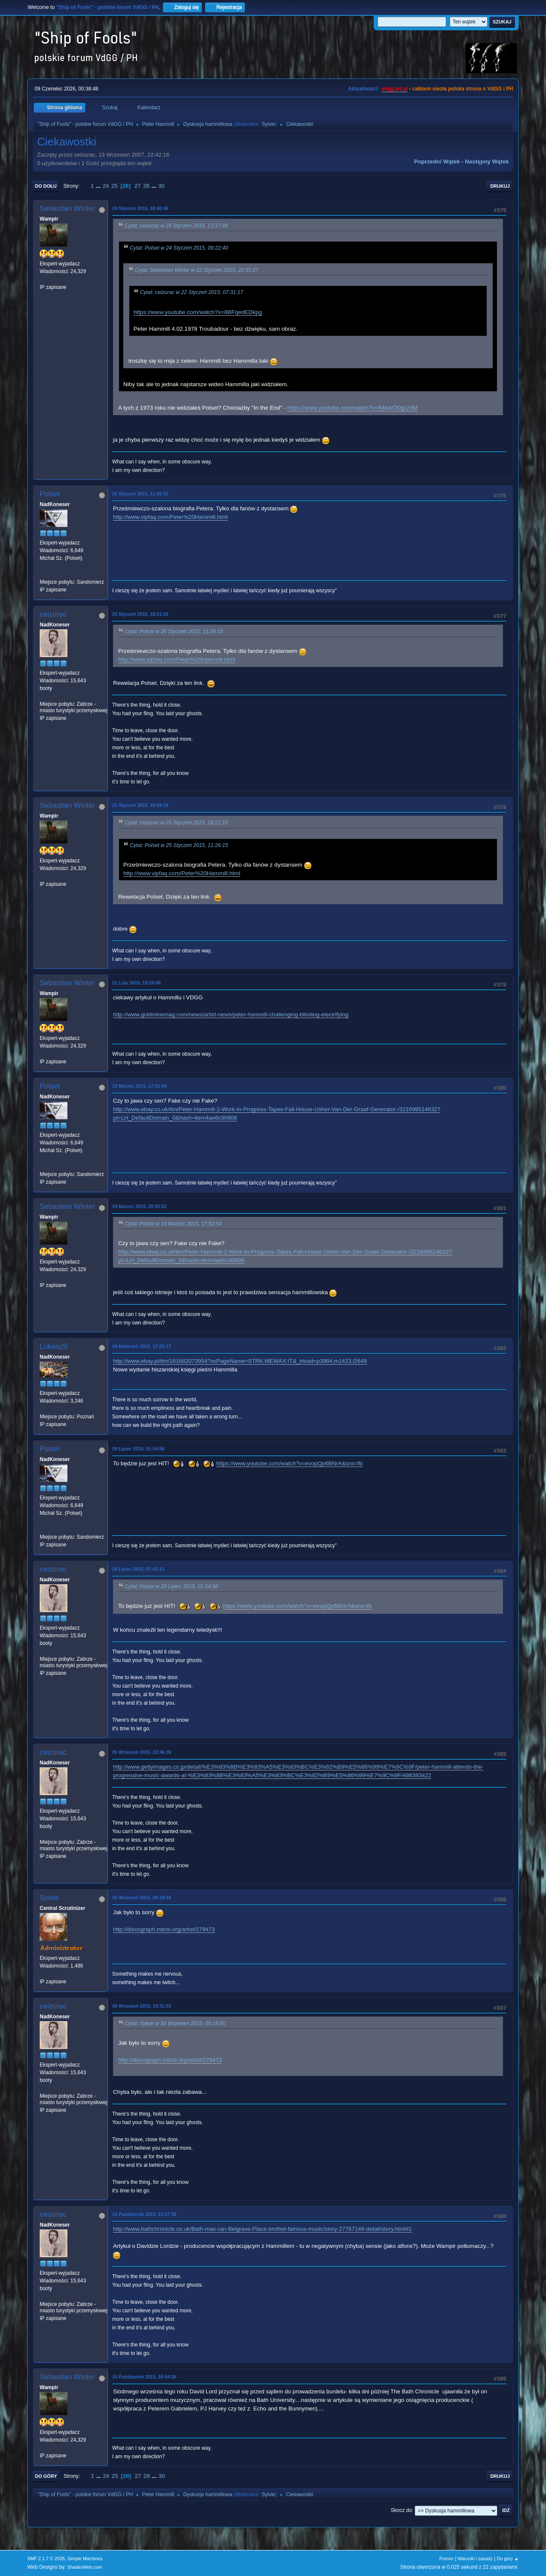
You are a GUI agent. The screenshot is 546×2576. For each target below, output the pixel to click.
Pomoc (446, 2558)
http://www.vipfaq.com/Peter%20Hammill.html (170, 517)
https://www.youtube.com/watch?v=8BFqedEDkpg (198, 312)
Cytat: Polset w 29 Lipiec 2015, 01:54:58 (171, 1586)
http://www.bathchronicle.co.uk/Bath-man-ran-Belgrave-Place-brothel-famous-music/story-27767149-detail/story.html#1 (262, 2229)
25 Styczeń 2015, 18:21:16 (140, 614)
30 (161, 186)
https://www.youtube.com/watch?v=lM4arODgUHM (353, 408)
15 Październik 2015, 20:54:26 (144, 2376)
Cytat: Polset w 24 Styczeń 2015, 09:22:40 (179, 248)
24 (105, 186)
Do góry (46, 2476)
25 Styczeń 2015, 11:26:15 (140, 493)
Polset (50, 494)
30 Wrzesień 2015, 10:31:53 (141, 2005)
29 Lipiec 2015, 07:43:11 (138, 1569)
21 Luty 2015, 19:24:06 (136, 982)
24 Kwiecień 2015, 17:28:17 (141, 1346)
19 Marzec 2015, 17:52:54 (139, 1086)
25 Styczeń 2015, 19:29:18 (140, 805)
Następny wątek (487, 161)
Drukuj (500, 186)
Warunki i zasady (475, 2558)
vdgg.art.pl (395, 89)
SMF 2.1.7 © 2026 (46, 2558)
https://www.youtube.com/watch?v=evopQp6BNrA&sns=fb (289, 1463)
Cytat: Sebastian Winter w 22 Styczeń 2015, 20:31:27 (196, 270)
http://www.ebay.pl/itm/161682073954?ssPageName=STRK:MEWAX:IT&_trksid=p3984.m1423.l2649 (240, 1361)
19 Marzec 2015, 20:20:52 (139, 1206)
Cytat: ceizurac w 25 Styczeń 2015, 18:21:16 (176, 823)
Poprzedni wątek (437, 161)
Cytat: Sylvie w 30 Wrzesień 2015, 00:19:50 (175, 2023)
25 (114, 186)
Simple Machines (84, 2558)
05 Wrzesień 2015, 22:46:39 (141, 1752)
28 (146, 186)
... (99, 186)
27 (137, 186)
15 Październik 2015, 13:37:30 (144, 2214)
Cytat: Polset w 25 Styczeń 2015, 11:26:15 (174, 632)
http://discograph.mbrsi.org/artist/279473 (164, 1929)
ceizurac (53, 614)
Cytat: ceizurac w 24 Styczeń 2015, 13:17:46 (176, 226)
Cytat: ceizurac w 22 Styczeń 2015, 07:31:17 (191, 293)
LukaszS (53, 1346)
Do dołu (46, 186)
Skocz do (401, 2510)
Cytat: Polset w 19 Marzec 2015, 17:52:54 (173, 1224)
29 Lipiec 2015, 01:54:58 (138, 1448)
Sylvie (268, 124)
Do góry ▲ (508, 2558)
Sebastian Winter (67, 208)
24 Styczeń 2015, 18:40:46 (140, 208)
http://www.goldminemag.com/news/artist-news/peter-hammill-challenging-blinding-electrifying (231, 1014)
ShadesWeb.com (84, 2567)
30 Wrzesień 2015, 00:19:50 (141, 1897)
